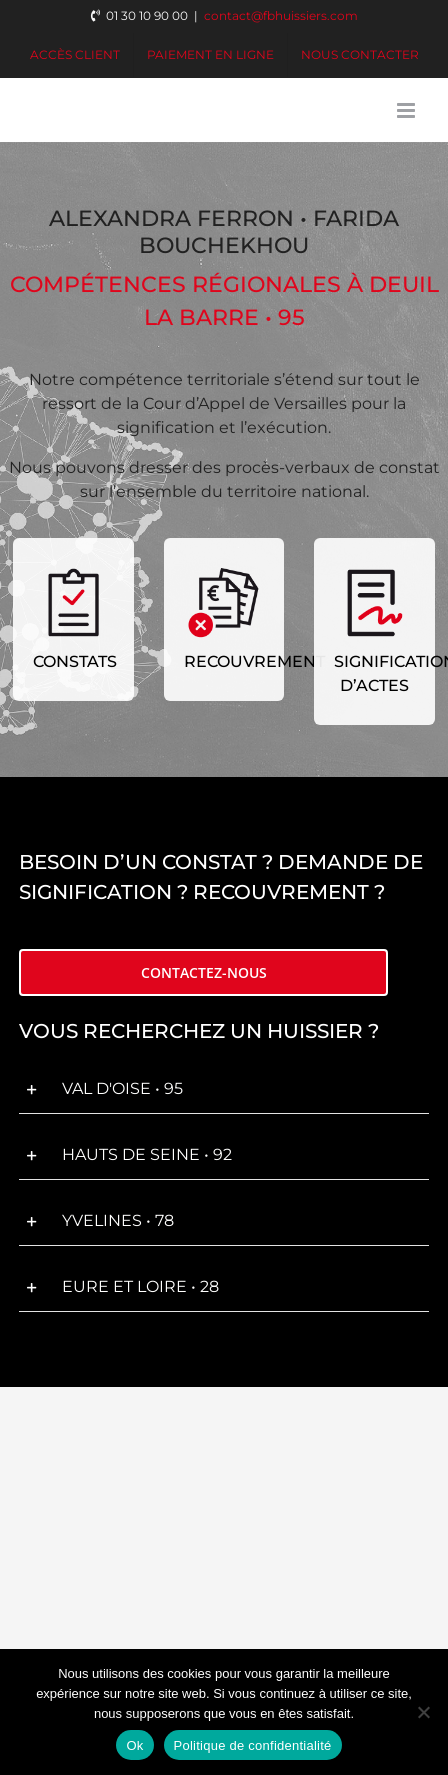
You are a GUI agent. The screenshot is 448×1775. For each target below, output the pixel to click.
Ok (134, 1745)
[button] (223, 1090)
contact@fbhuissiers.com (281, 15)
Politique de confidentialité (253, 1745)
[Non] (423, 1712)
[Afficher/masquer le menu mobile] (407, 110)
